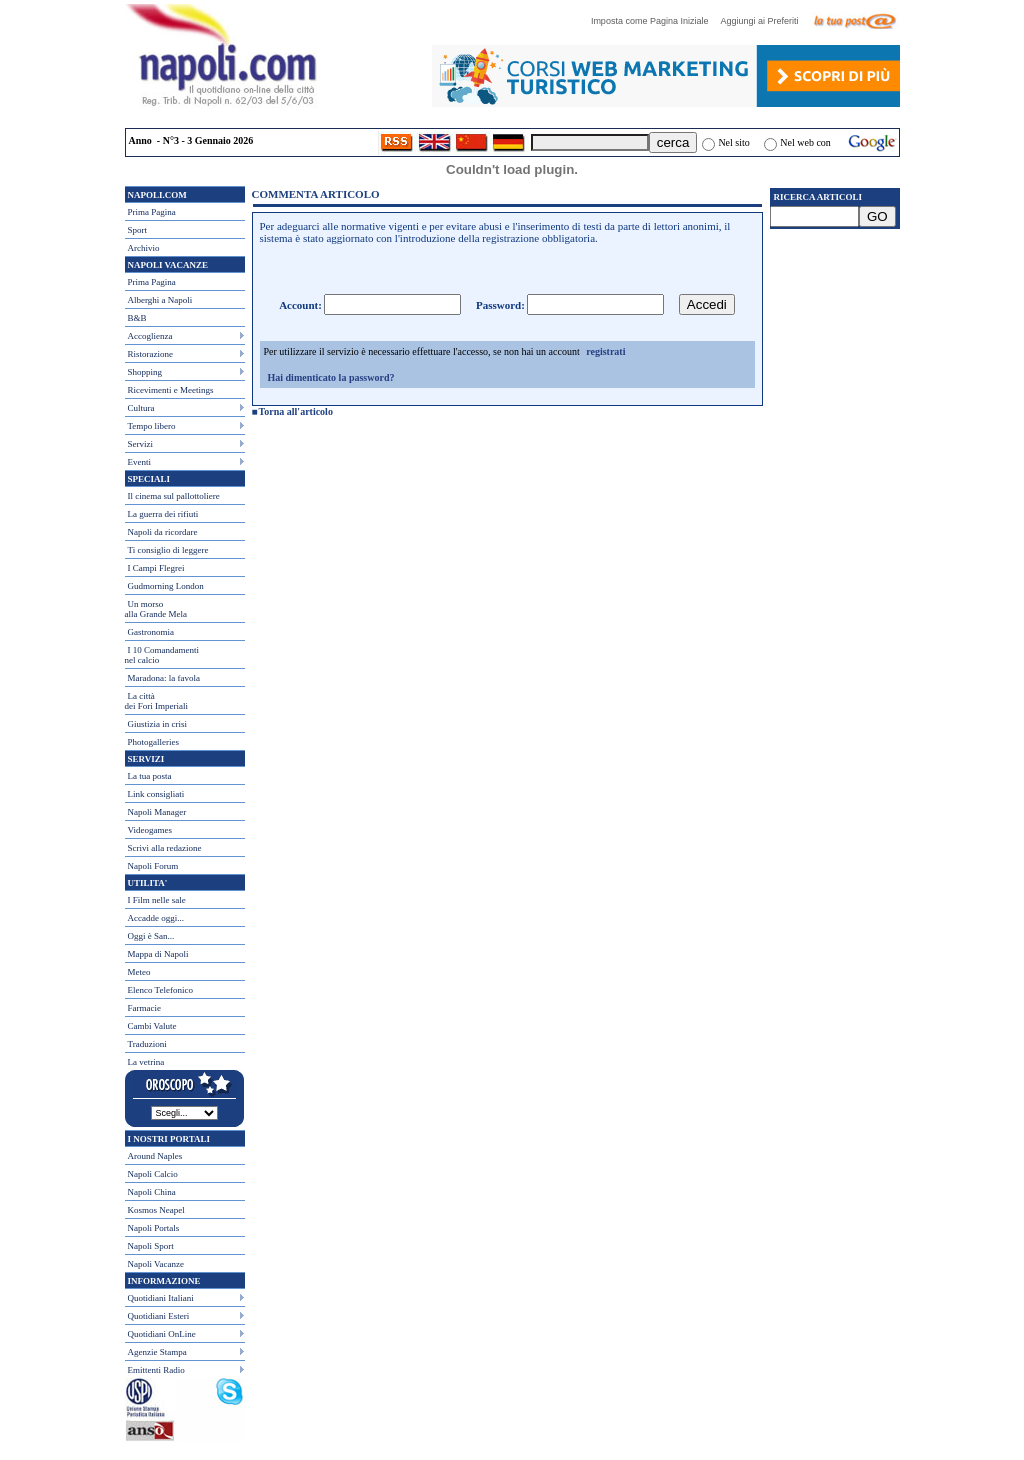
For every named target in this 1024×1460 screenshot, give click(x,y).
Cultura (141, 408)
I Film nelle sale (157, 900)
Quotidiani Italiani (161, 1298)
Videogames (150, 830)
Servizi (141, 444)
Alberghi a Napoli (160, 300)
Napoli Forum (153, 866)
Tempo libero (152, 426)
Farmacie (144, 1008)
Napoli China (152, 1192)
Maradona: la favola (164, 678)
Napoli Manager (157, 812)
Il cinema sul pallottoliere (174, 496)
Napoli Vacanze (156, 1264)
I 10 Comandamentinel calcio (162, 655)
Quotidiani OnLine (162, 1334)
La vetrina (146, 1062)
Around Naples (155, 1156)
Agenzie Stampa (157, 1352)
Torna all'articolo (296, 411)
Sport (138, 230)
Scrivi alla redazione (165, 848)
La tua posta (150, 776)
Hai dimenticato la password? (331, 377)
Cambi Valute (152, 1026)
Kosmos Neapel (156, 1210)
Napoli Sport (151, 1246)
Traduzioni (147, 1044)
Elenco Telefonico (160, 990)
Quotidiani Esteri (159, 1316)
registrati (605, 351)
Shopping (145, 372)
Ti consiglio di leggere (168, 550)
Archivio (144, 248)
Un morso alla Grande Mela (156, 609)
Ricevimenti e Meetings (171, 390)
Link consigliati (156, 794)
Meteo (139, 972)
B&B (137, 318)
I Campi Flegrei (156, 568)
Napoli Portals (154, 1228)
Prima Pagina (152, 212)
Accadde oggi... (156, 918)
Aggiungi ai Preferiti (764, 21)
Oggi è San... (151, 936)
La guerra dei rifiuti (163, 514)
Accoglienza (150, 336)
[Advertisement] (835, 351)
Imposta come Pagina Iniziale (655, 21)
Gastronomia (151, 632)
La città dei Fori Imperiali (156, 701)
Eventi (140, 462)
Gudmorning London (166, 586)
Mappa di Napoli (158, 954)
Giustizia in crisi (158, 724)
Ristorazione (151, 354)
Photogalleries (154, 742)
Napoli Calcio (153, 1174)
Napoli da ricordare (163, 532)
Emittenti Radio (156, 1370)
